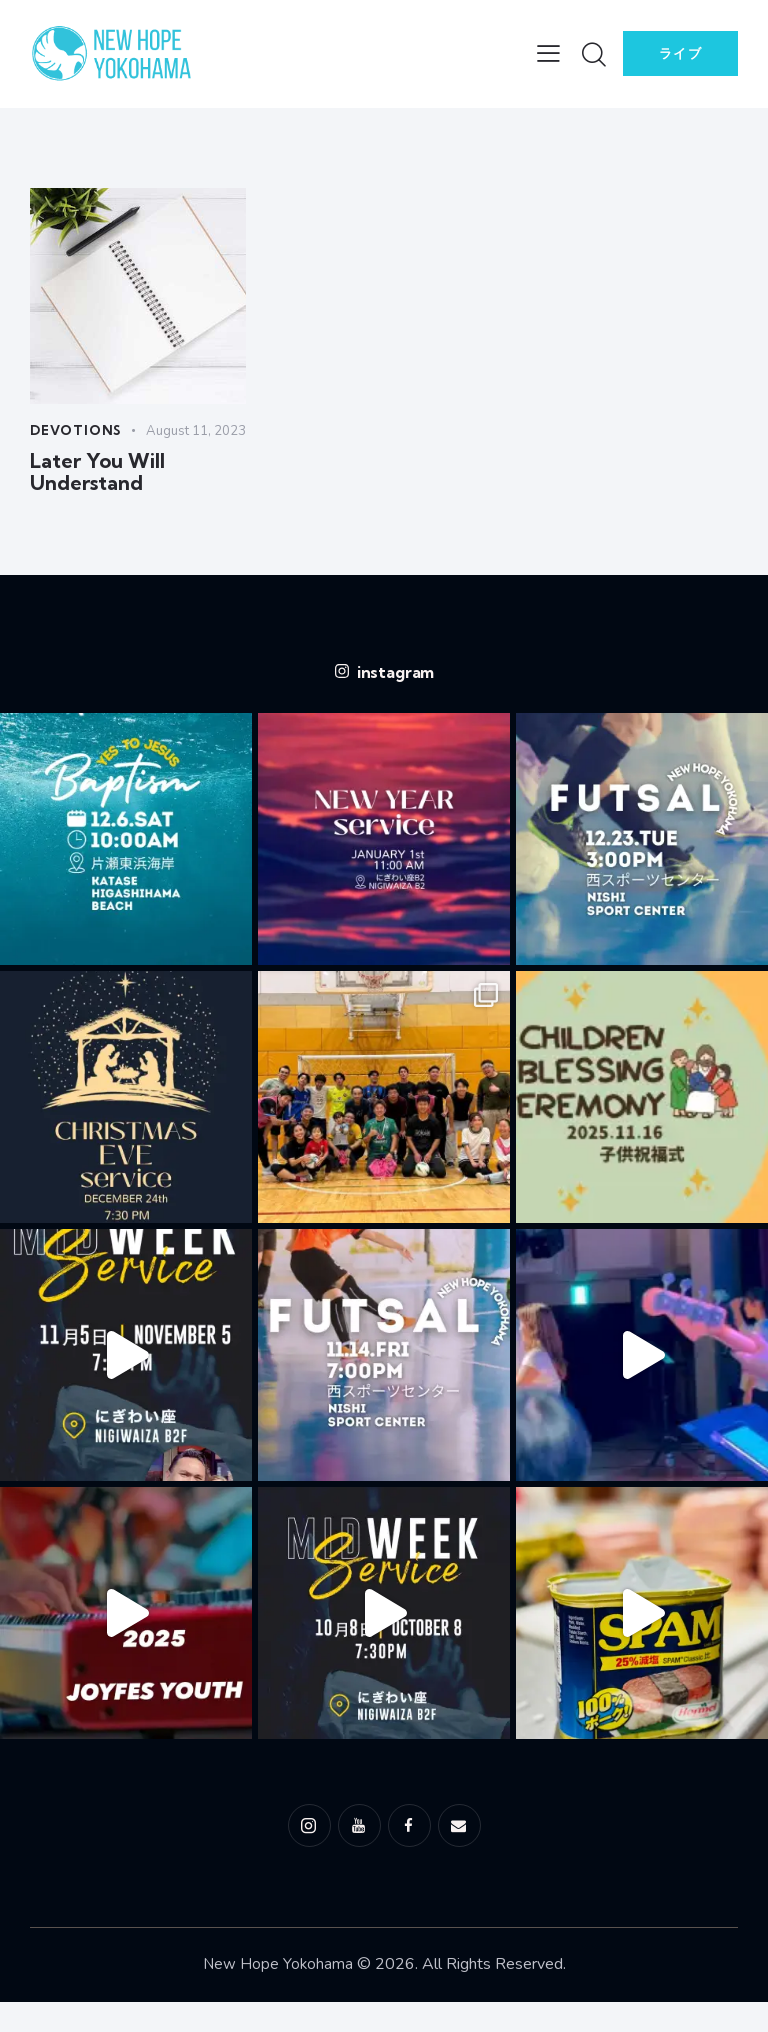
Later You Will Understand (95, 498)
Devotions (78, 431)
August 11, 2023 (82, 452)
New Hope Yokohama (278, 1994)
